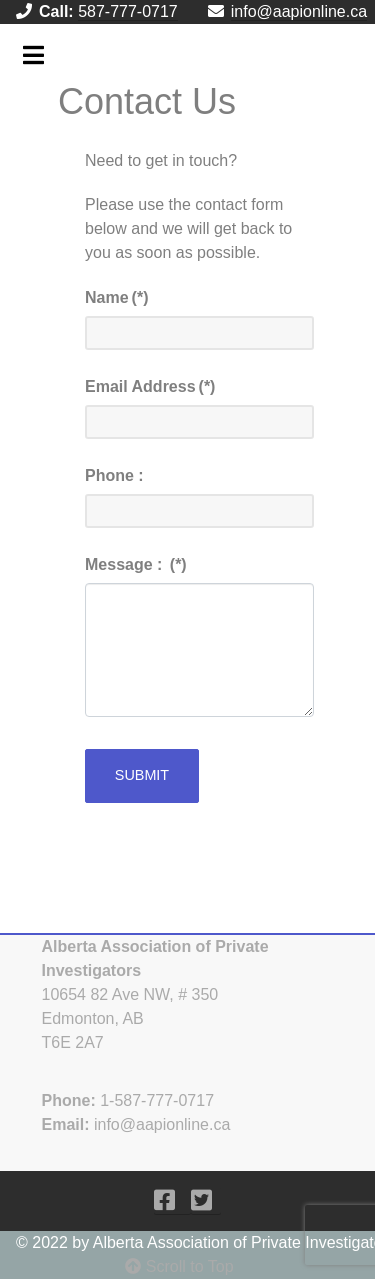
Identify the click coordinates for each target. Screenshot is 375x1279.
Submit (142, 775)
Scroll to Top (179, 1266)
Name (116, 297)
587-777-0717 (128, 11)
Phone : (114, 475)
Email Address (150, 386)
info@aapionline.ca (299, 11)
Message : (136, 564)
